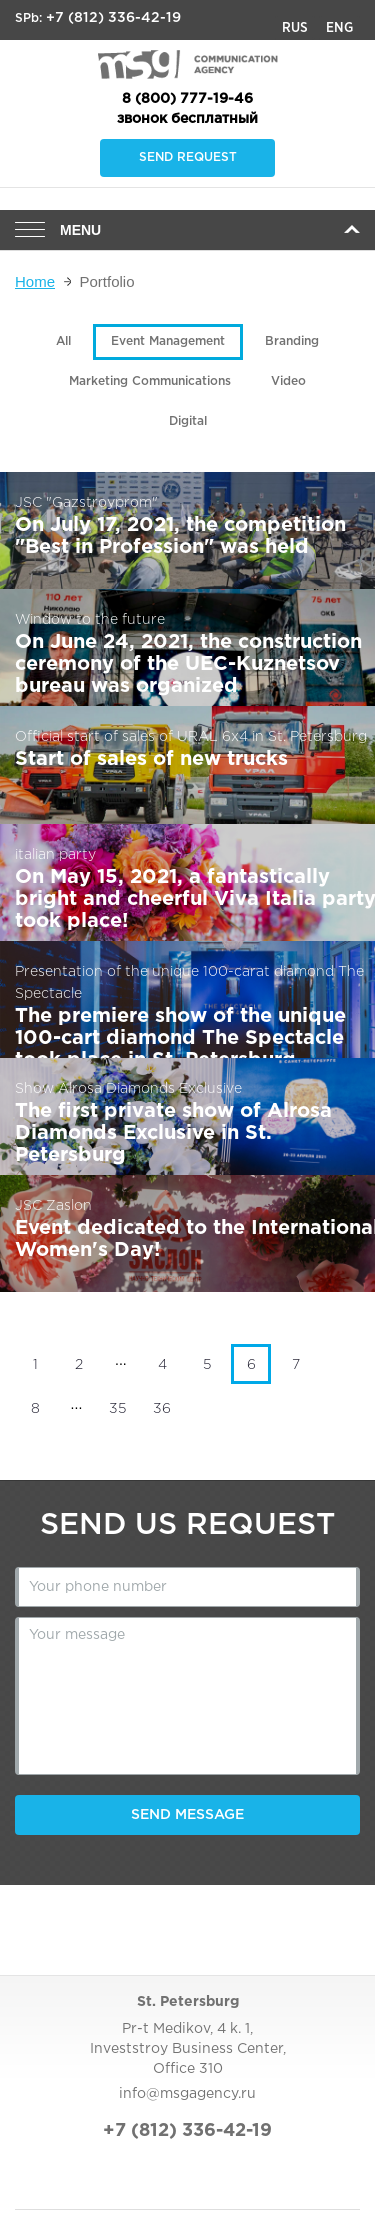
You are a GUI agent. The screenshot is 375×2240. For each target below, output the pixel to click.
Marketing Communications (150, 381)
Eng (339, 28)
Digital (188, 421)
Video (288, 381)
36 (162, 1409)
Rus (295, 28)
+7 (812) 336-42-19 (113, 18)
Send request (188, 157)
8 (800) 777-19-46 (187, 99)
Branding (292, 341)
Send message (187, 1815)
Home (35, 281)
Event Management (168, 341)
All (63, 341)
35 (117, 1409)
